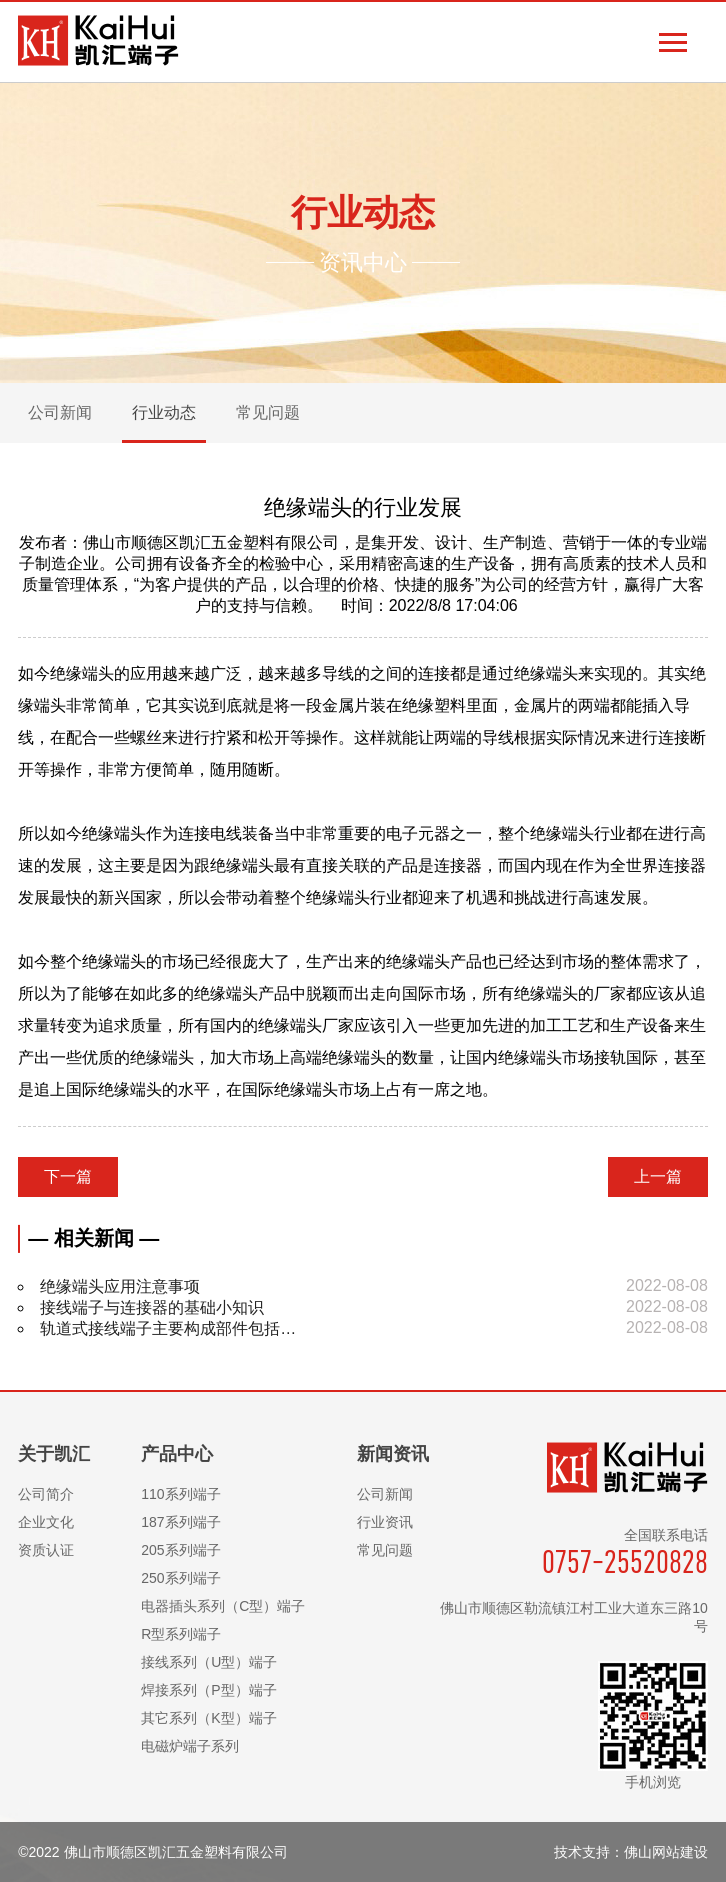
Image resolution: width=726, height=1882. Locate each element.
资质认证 (46, 1550)
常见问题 (385, 1550)
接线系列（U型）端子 (209, 1662)
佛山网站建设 (666, 1852)
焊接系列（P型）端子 (208, 1690)
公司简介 (46, 1494)
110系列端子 (180, 1494)
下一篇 (68, 1176)
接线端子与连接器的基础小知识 (152, 1307)
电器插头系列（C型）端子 (223, 1606)
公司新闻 (385, 1494)
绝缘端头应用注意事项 (120, 1286)
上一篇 (658, 1176)
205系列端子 (180, 1550)
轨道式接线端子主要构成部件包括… (168, 1328)
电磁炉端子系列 (190, 1746)
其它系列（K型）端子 (208, 1718)
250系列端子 (180, 1578)
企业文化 (46, 1522)
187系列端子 (180, 1522)
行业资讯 (385, 1522)
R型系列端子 (181, 1634)
